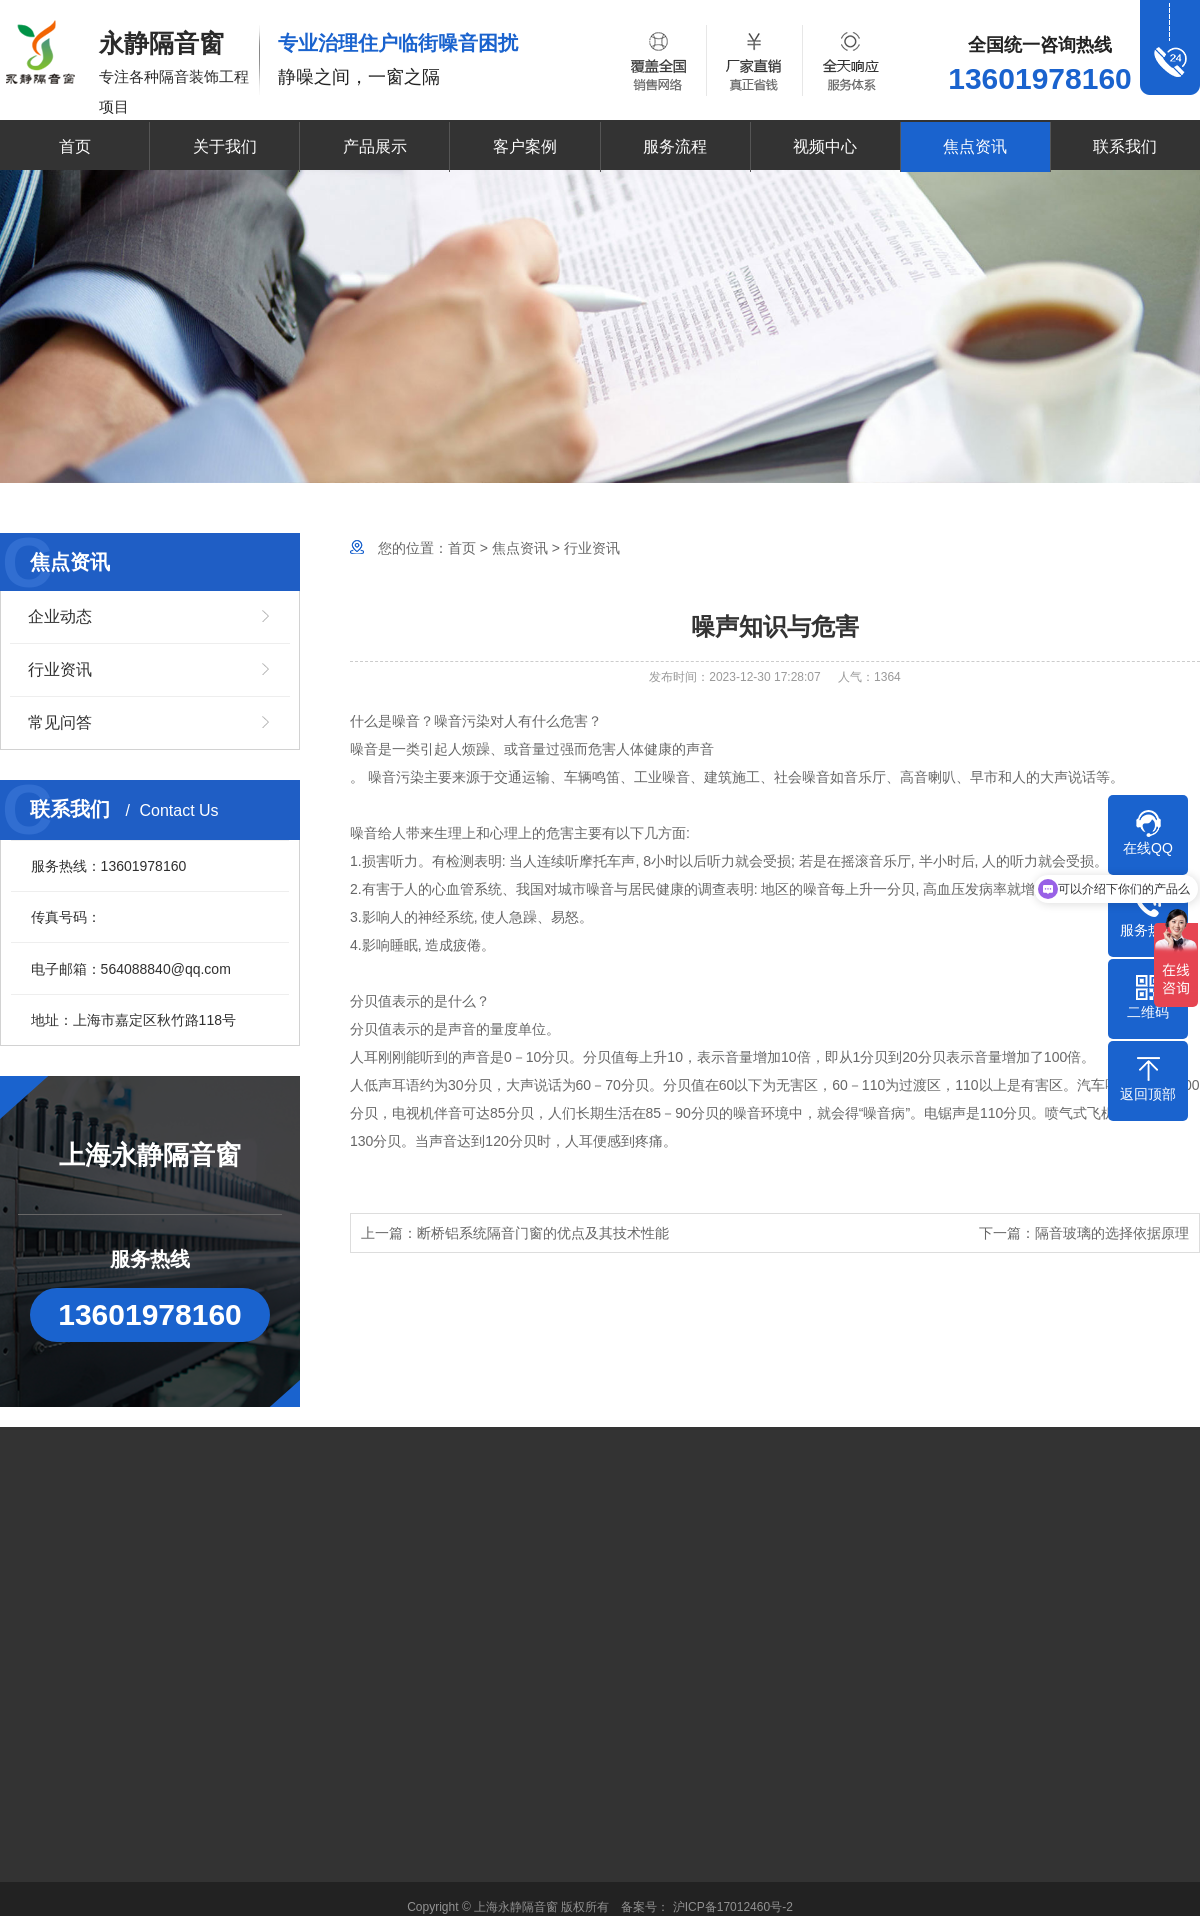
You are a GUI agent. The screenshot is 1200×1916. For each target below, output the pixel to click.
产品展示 (375, 146)
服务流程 (675, 146)
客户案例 (525, 146)
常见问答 (60, 722)
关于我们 (225, 146)
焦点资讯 (975, 146)
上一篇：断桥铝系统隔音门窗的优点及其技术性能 (515, 1233)
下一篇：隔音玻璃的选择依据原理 (1084, 1233)
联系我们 (1125, 146)
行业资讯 (60, 669)
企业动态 (60, 616)
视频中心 (825, 146)
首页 (75, 146)
